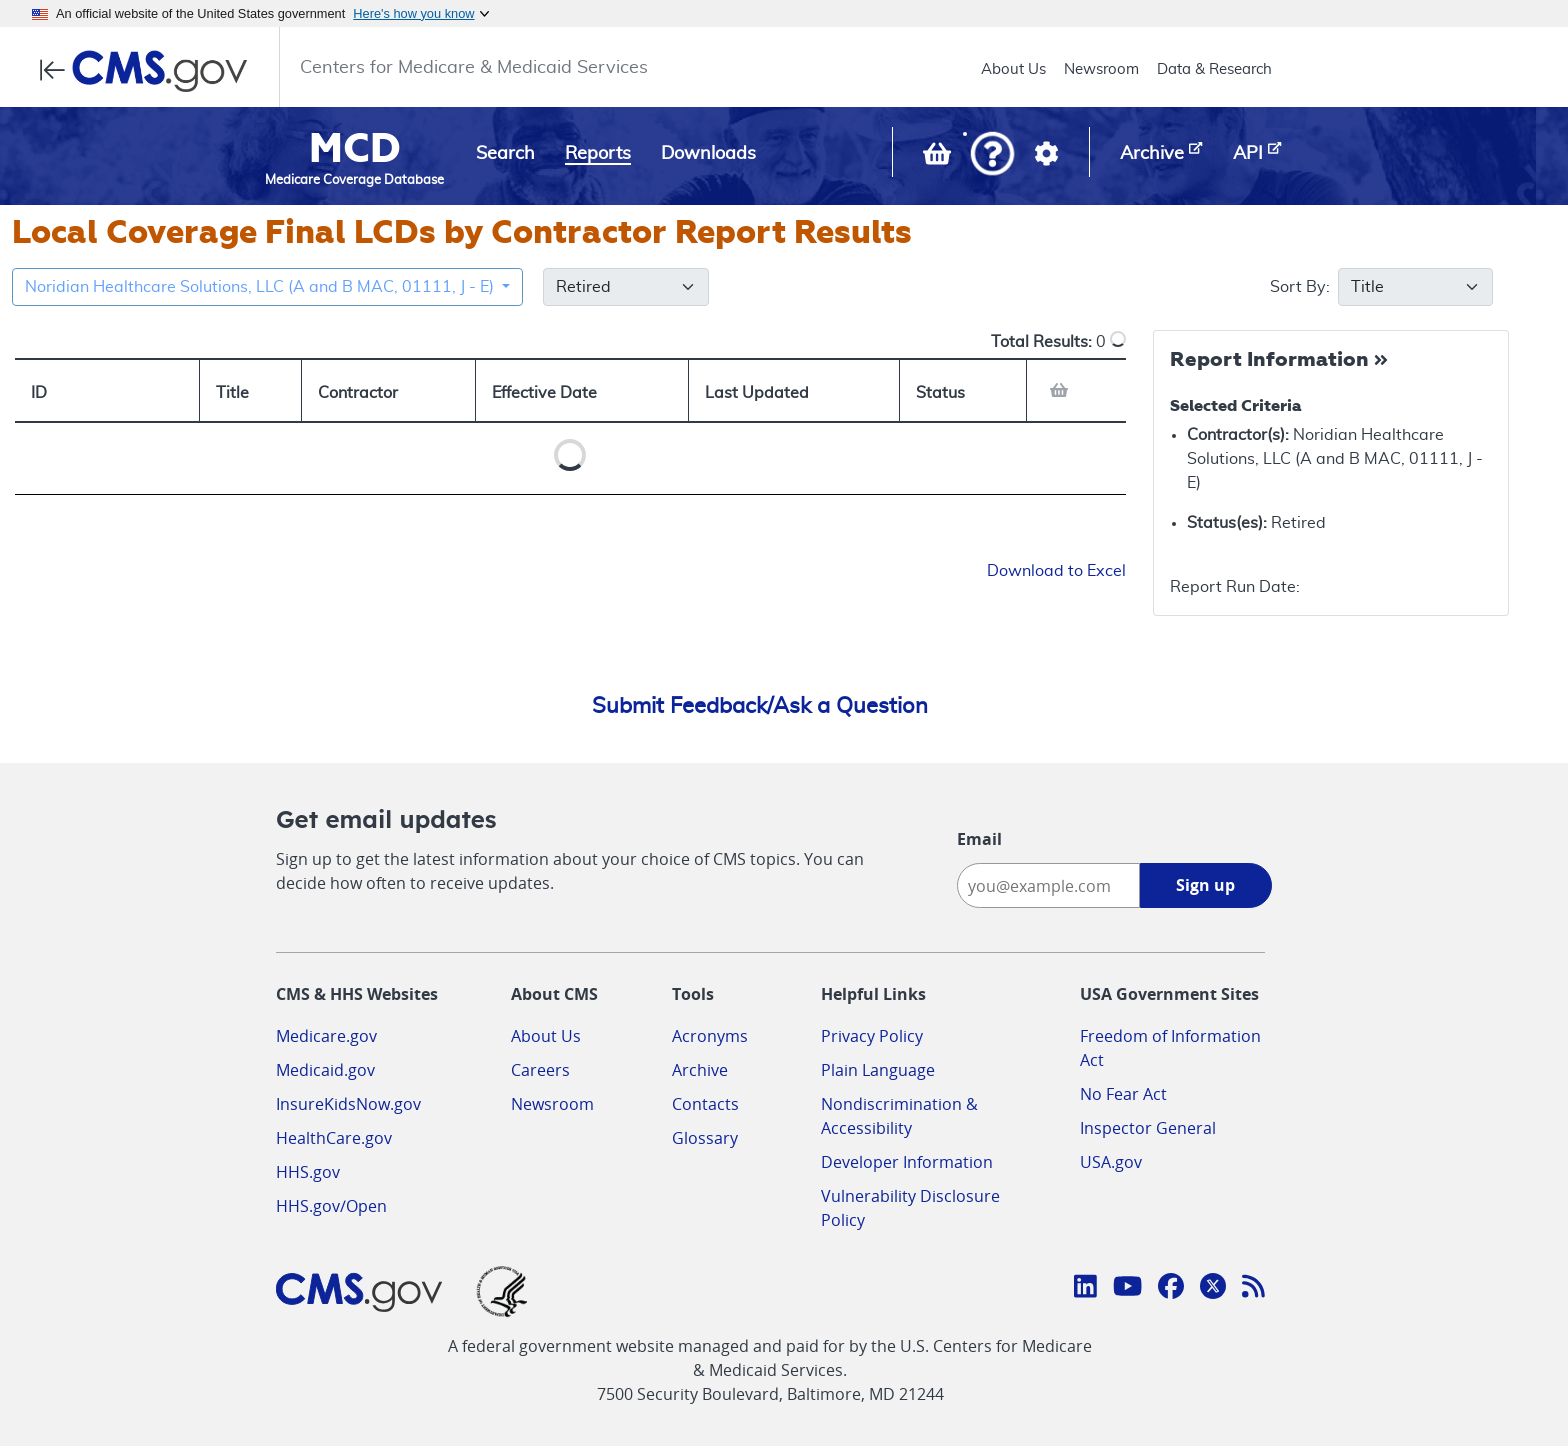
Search (505, 154)
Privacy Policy (872, 1036)
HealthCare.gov (334, 1138)
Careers (540, 1070)
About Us (1013, 69)
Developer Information (907, 1162)
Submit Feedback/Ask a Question (760, 706)
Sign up (1205, 885)
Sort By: (1316, 287)
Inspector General (1148, 1128)
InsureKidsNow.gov (348, 1104)
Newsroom (1101, 69)
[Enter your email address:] (1048, 885)
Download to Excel (1056, 571)
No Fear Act (1123, 1094)
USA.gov (1111, 1162)
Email (979, 839)
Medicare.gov (326, 1036)
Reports (598, 154)
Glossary (705, 1138)
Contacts (705, 1104)
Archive (700, 1070)
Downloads (708, 154)
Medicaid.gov (325, 1070)
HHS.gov (308, 1172)
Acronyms (710, 1036)
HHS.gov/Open (331, 1206)
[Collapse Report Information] (1281, 361)
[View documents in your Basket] (939, 158)
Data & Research (1214, 69)
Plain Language (878, 1070)
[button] (992, 155)
